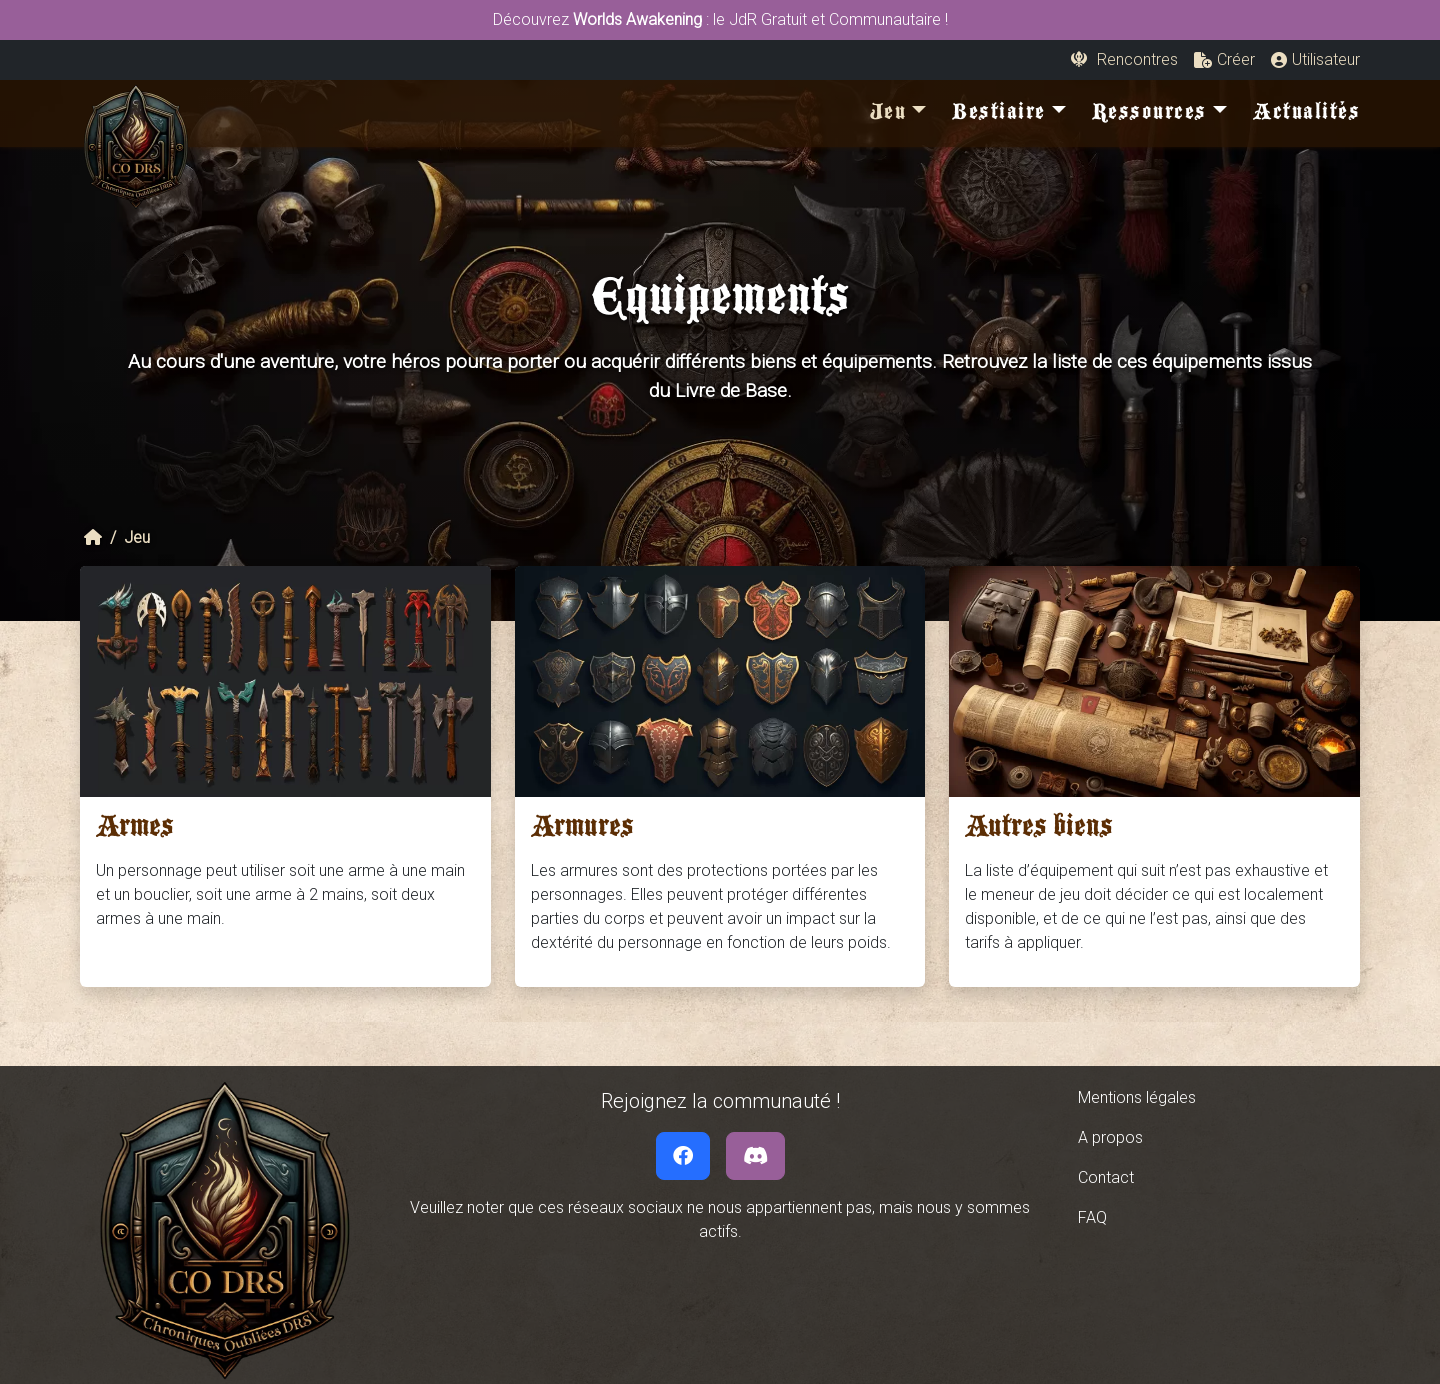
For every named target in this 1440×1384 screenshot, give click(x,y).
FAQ (1092, 1217)
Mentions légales (1137, 1097)
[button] (1224, 60)
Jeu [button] (888, 116)
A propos (1110, 1137)
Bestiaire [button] (999, 116)
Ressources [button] (1149, 116)
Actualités (1306, 116)
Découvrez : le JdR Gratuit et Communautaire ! (720, 19)
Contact (1106, 1177)
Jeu (137, 537)
